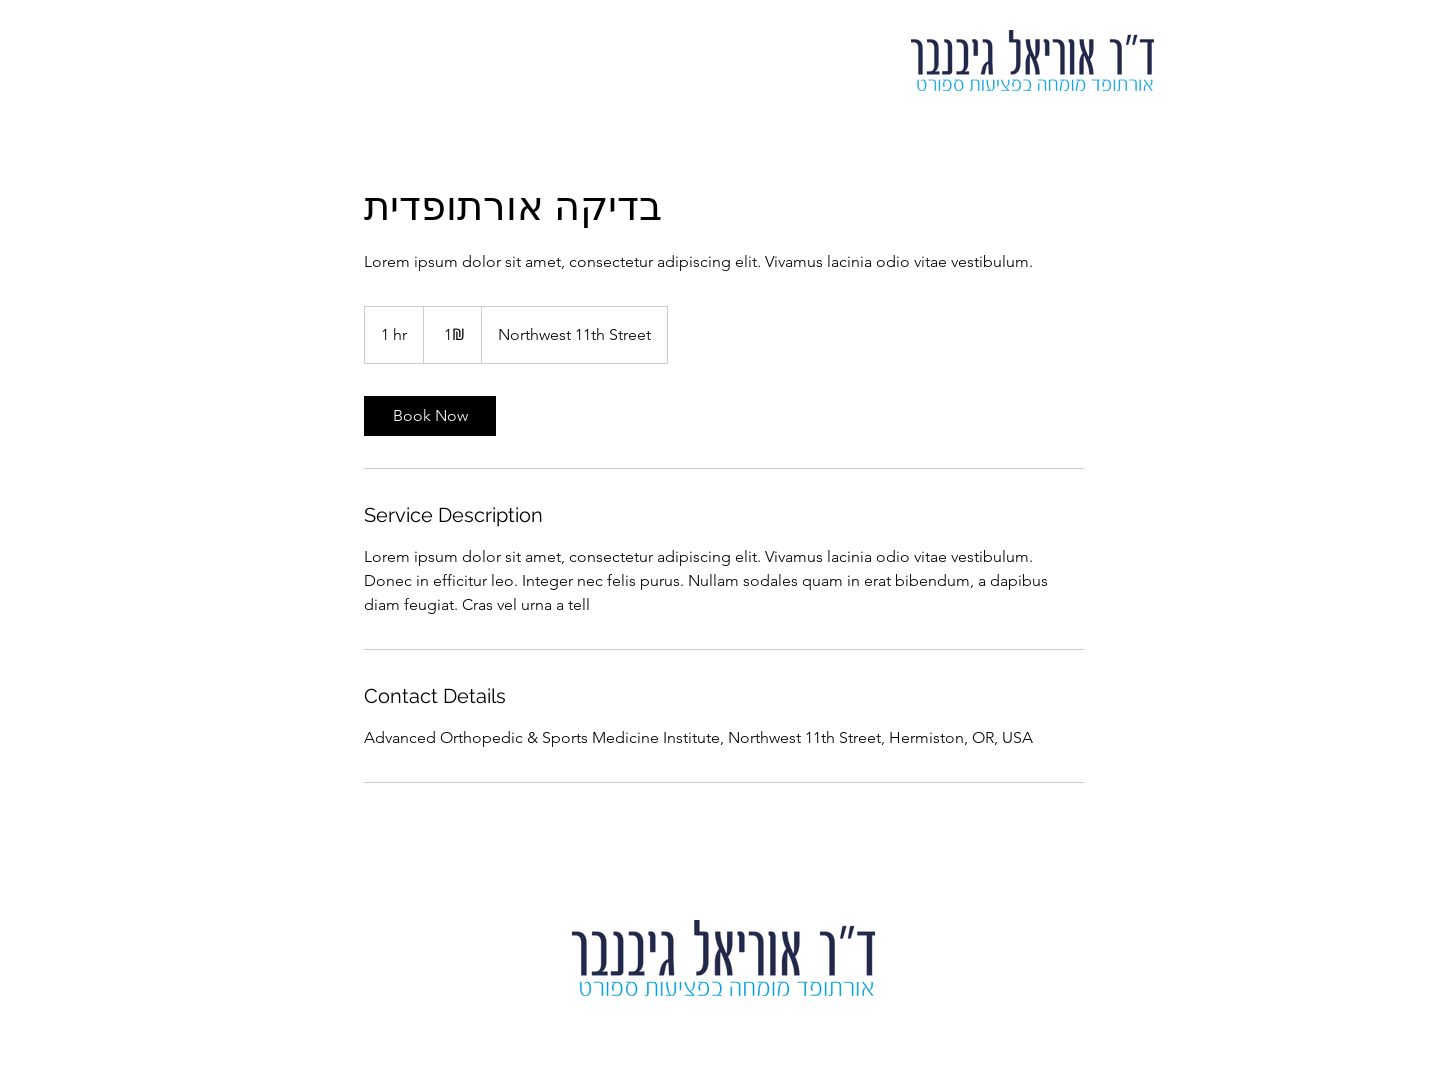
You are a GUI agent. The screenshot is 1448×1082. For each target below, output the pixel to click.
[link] (430, 416)
